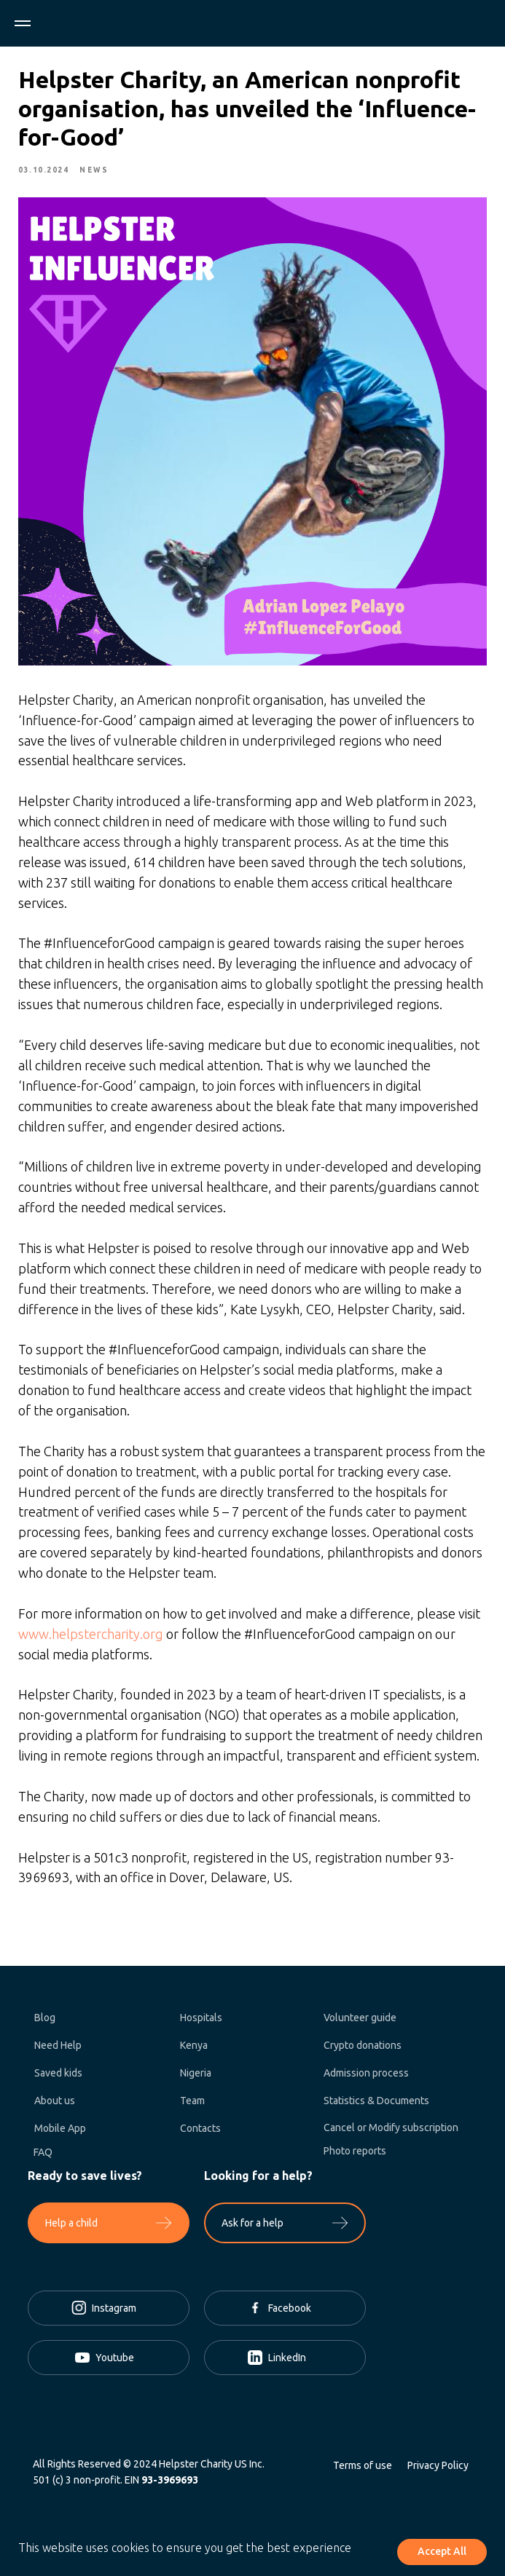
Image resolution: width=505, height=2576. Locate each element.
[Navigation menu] (23, 23)
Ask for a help (252, 2228)
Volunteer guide (360, 2022)
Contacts (200, 2133)
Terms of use (362, 2470)
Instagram (114, 2313)
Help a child (71, 2228)
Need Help (58, 2050)
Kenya (194, 2050)
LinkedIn (287, 2362)
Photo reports (355, 2156)
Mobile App (60, 2133)
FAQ (43, 2157)
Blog (44, 2022)
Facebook (289, 2313)
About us (54, 2105)
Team (192, 2105)
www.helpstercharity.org (92, 1635)
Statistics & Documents (376, 2105)
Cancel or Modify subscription (391, 2132)
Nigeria (195, 2078)
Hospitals (201, 2022)
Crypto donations (363, 2050)
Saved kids (58, 2078)
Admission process (366, 2078)
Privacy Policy (438, 2470)
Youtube (114, 2362)
